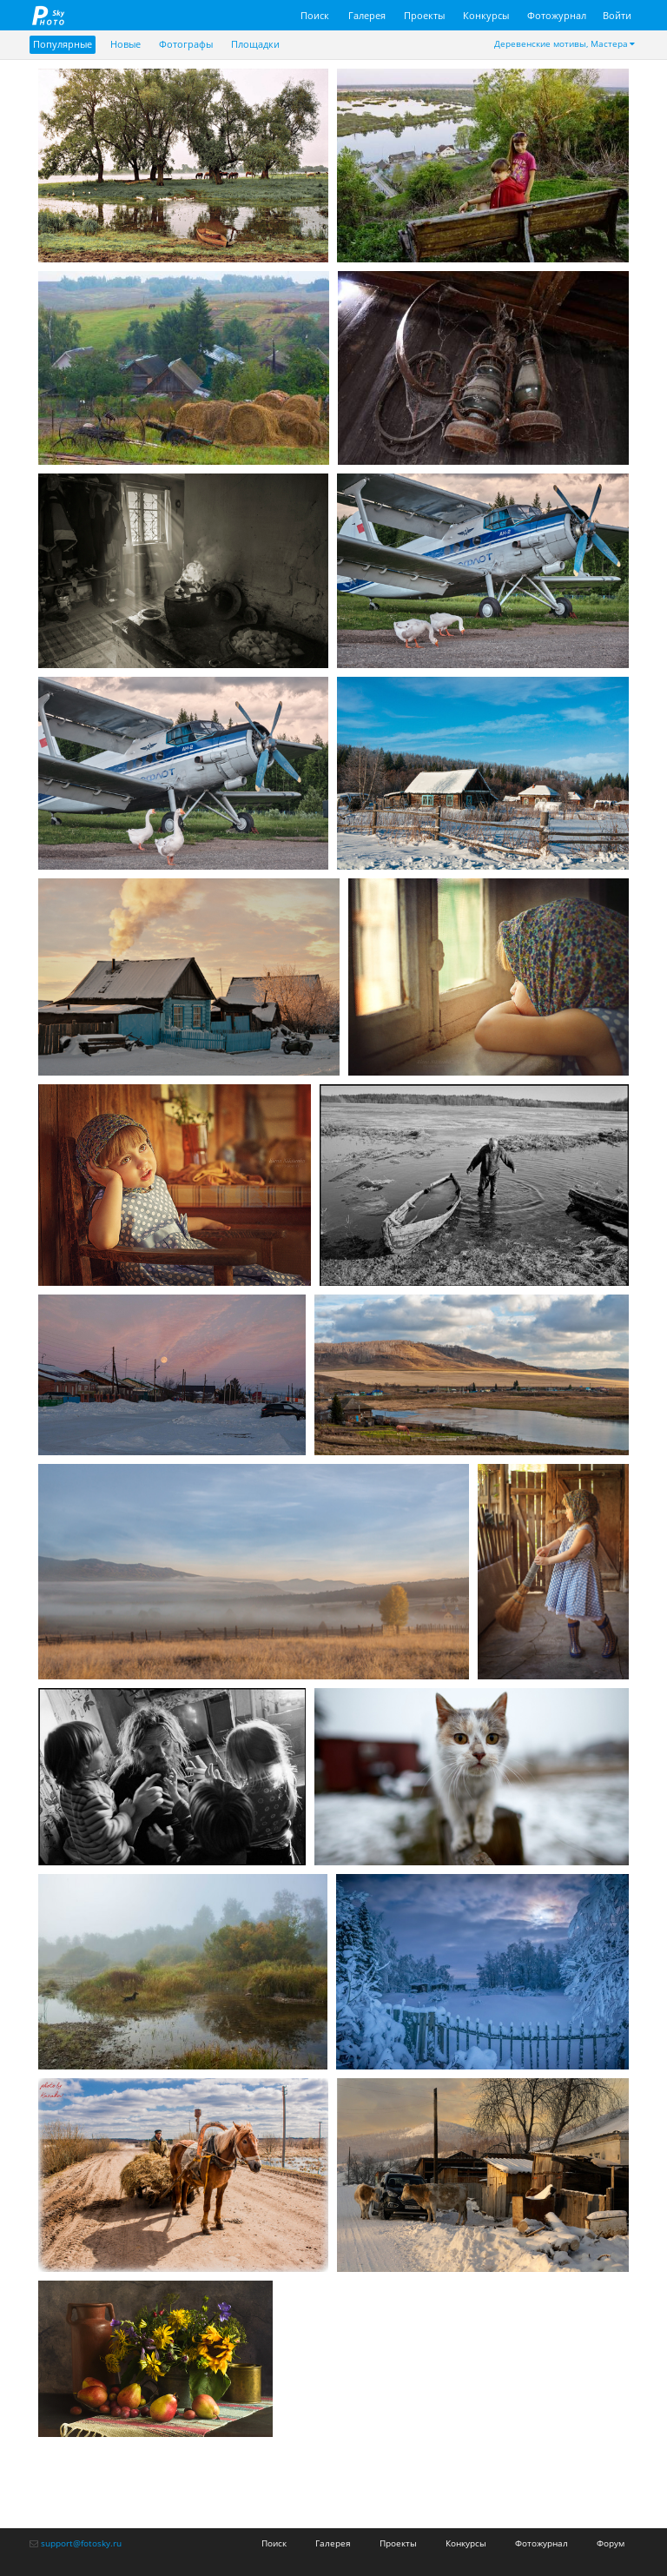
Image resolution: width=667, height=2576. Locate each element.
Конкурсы (486, 15)
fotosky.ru (49, 15)
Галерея (367, 15)
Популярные (62, 43)
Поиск (314, 15)
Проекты (424, 15)
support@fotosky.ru (81, 2543)
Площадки (255, 43)
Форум (610, 2543)
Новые (125, 43)
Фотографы (186, 43)
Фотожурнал (556, 15)
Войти (617, 15)
